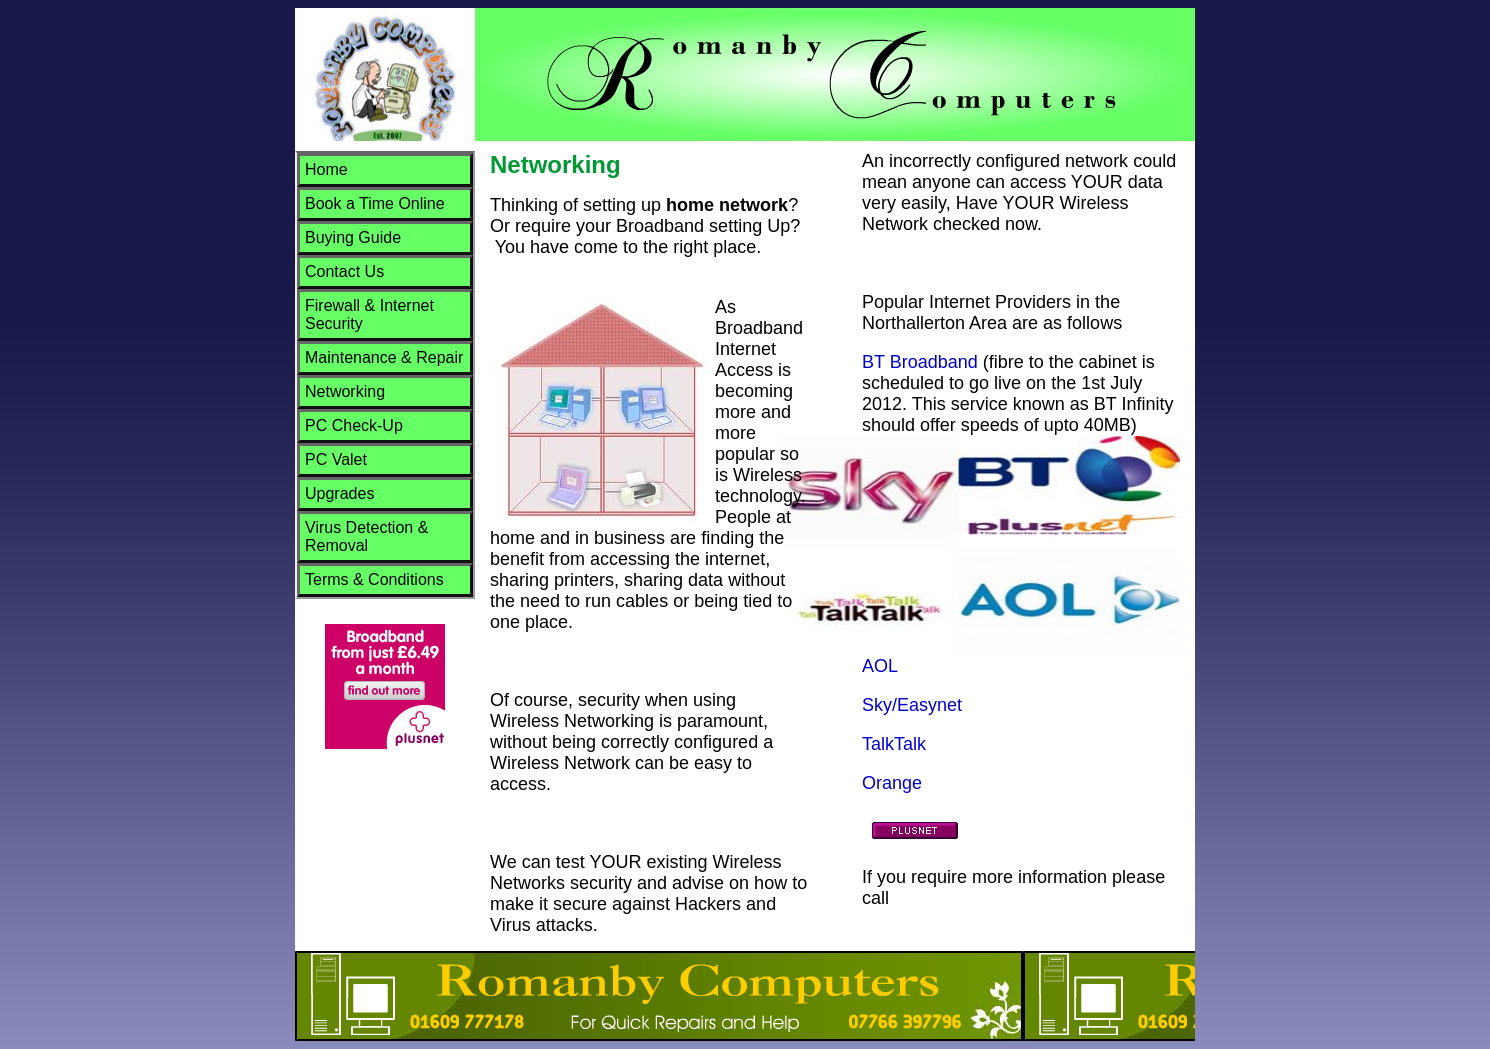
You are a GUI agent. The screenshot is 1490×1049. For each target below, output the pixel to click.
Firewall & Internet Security (369, 314)
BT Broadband (920, 362)
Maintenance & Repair (384, 357)
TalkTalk (894, 744)
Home (326, 169)
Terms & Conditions (374, 579)
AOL (880, 666)
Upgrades (339, 493)
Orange (892, 783)
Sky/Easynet (912, 705)
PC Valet (336, 459)
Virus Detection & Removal (366, 536)
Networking (345, 391)
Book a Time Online (375, 203)
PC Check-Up (354, 425)
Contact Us (344, 271)
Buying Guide (353, 237)
